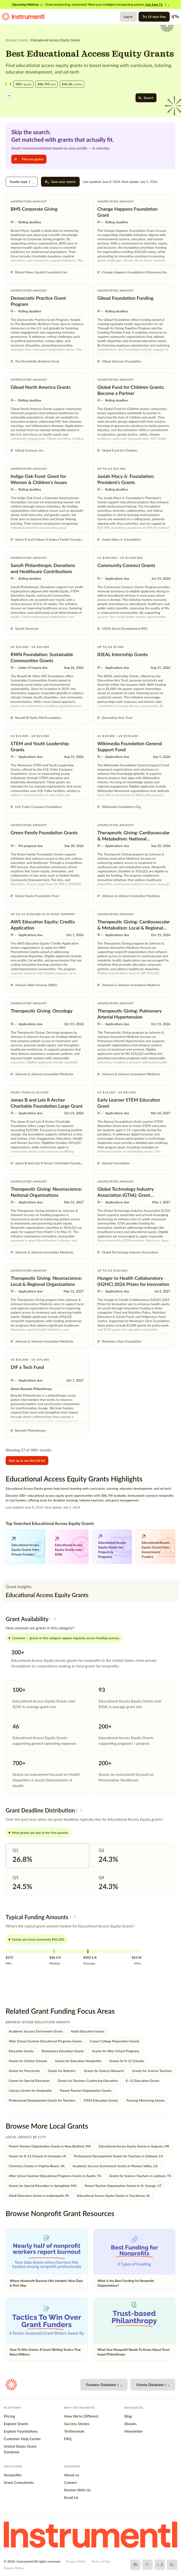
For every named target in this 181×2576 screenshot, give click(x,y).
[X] (147, 2565)
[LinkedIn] (172, 2565)
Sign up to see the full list (27, 1460)
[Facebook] (135, 2565)
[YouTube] (160, 2565)
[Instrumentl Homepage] (23, 16)
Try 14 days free (154, 17)
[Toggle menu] (175, 16)
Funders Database (104, 2384)
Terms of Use (100, 2561)
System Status (14, 2568)
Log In (128, 17)
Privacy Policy (76, 2561)
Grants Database (152, 2384)
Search (146, 98)
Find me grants (28, 159)
